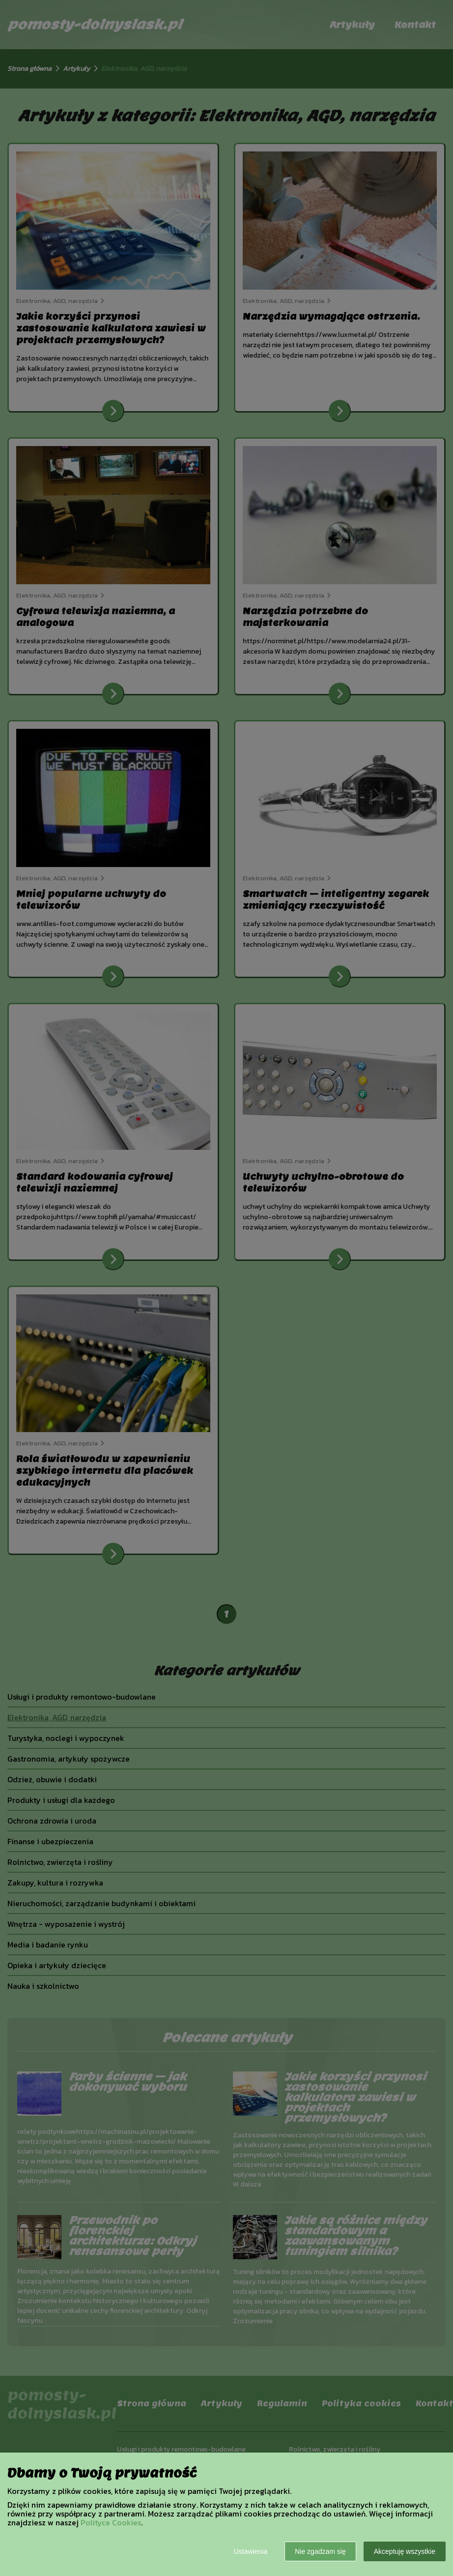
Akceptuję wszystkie (404, 2551)
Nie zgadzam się (320, 2551)
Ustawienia (250, 2551)
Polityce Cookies (111, 2522)
